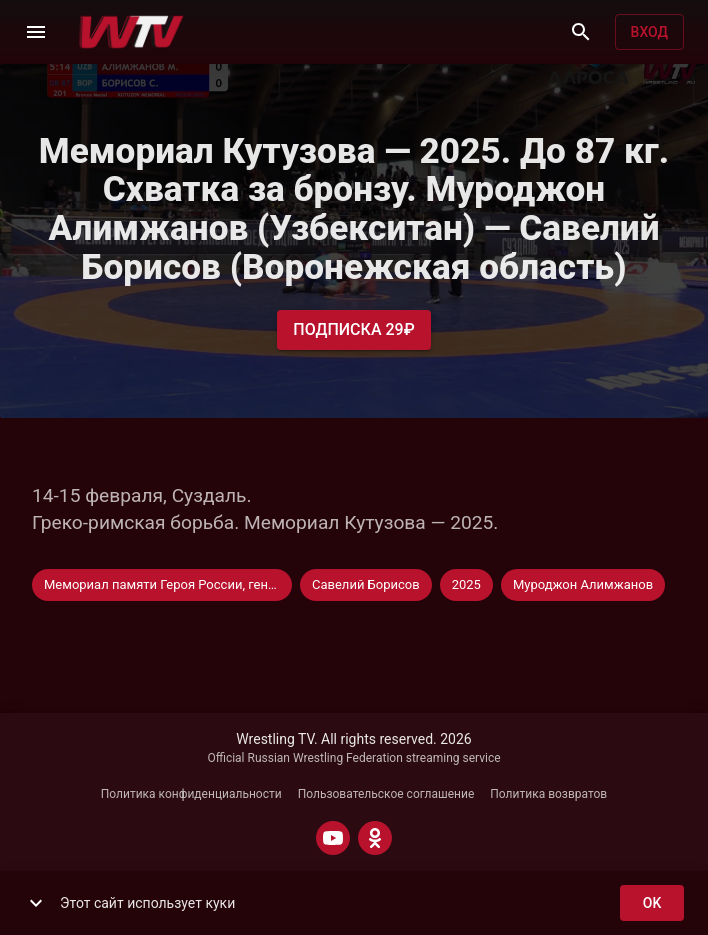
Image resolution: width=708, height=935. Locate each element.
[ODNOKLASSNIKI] (375, 838)
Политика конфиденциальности (191, 794)
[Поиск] (581, 32)
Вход (649, 32)
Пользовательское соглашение (386, 794)
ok (652, 903)
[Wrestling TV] (131, 32)
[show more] (36, 903)
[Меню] (36, 32)
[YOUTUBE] (333, 838)
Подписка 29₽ (353, 330)
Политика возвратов (548, 794)
